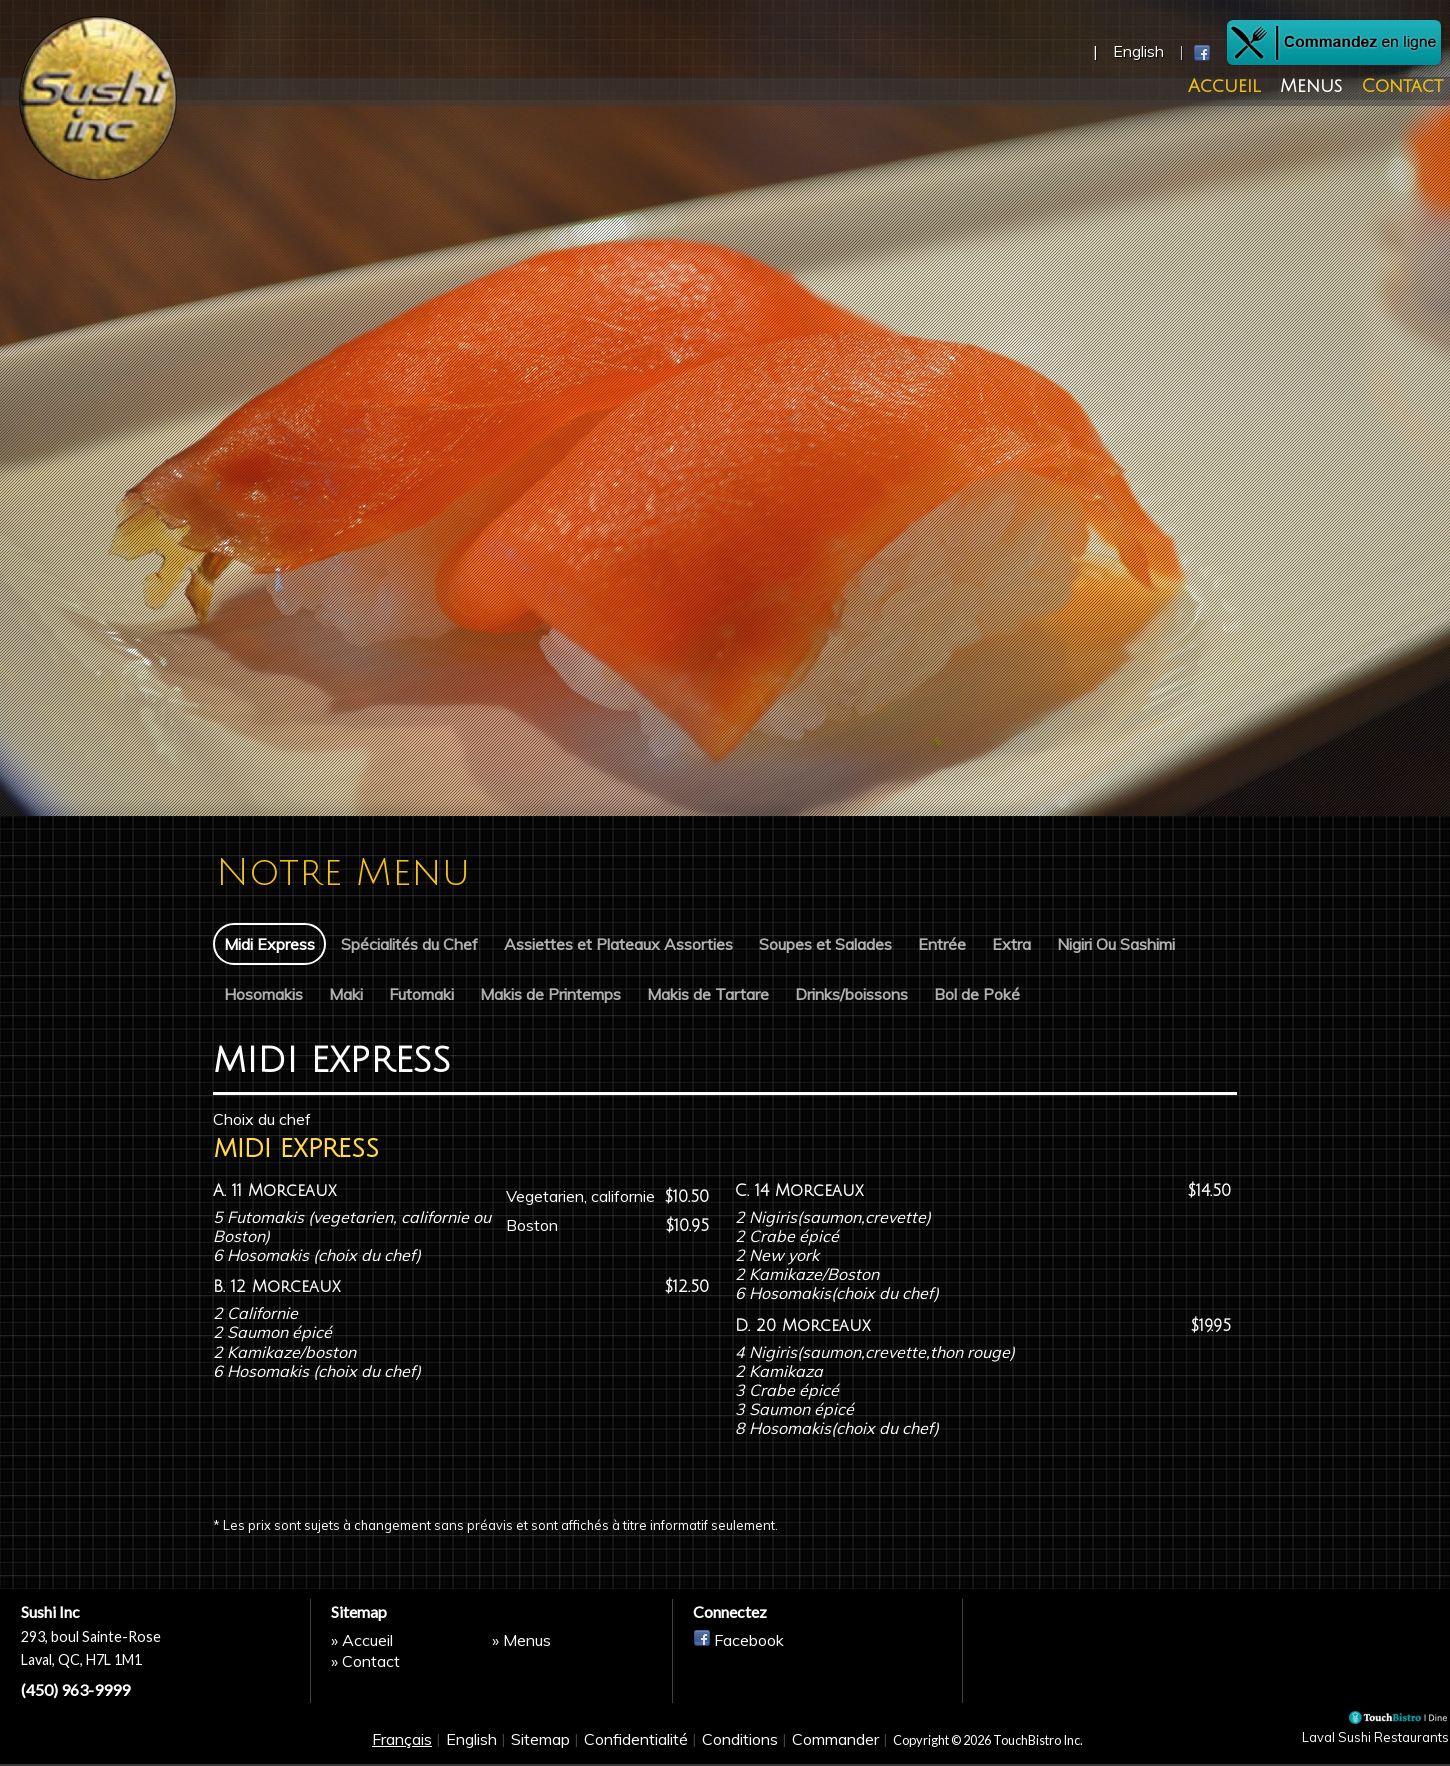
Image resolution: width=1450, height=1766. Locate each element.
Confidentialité (636, 1748)
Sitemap (540, 1748)
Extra (1011, 944)
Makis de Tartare (708, 993)
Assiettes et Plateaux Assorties (618, 944)
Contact (1401, 87)
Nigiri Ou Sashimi (1116, 944)
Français (402, 1748)
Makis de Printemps (550, 993)
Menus (1323, 87)
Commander (835, 1748)
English (471, 1748)
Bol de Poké (977, 993)
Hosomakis (263, 993)
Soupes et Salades (825, 944)
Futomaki (421, 993)
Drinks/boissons (851, 993)
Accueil (1249, 87)
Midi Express (269, 944)
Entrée (942, 944)
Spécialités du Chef (409, 944)
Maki (346, 993)
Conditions (740, 1748)
